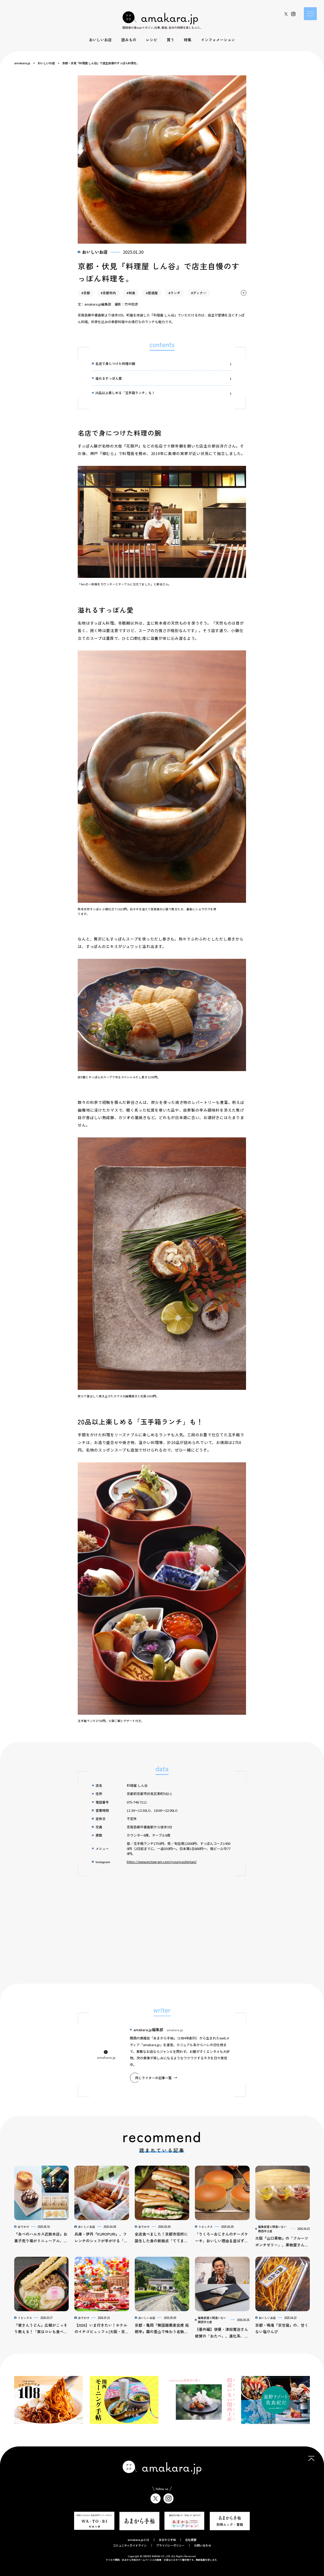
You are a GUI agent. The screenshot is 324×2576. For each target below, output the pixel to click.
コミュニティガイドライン (130, 2545)
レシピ (151, 39)
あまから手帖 (167, 2540)
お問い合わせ (202, 2545)
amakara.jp (22, 63)
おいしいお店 (100, 39)
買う (170, 39)
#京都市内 (108, 292)
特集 (187, 39)
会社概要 (190, 2540)
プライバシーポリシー (170, 2545)
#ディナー (198, 292)
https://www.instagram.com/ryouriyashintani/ (162, 1861)
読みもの (129, 39)
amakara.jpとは (138, 2540)
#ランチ (174, 292)
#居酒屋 (152, 292)
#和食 (131, 292)
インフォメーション (218, 39)
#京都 (85, 292)
